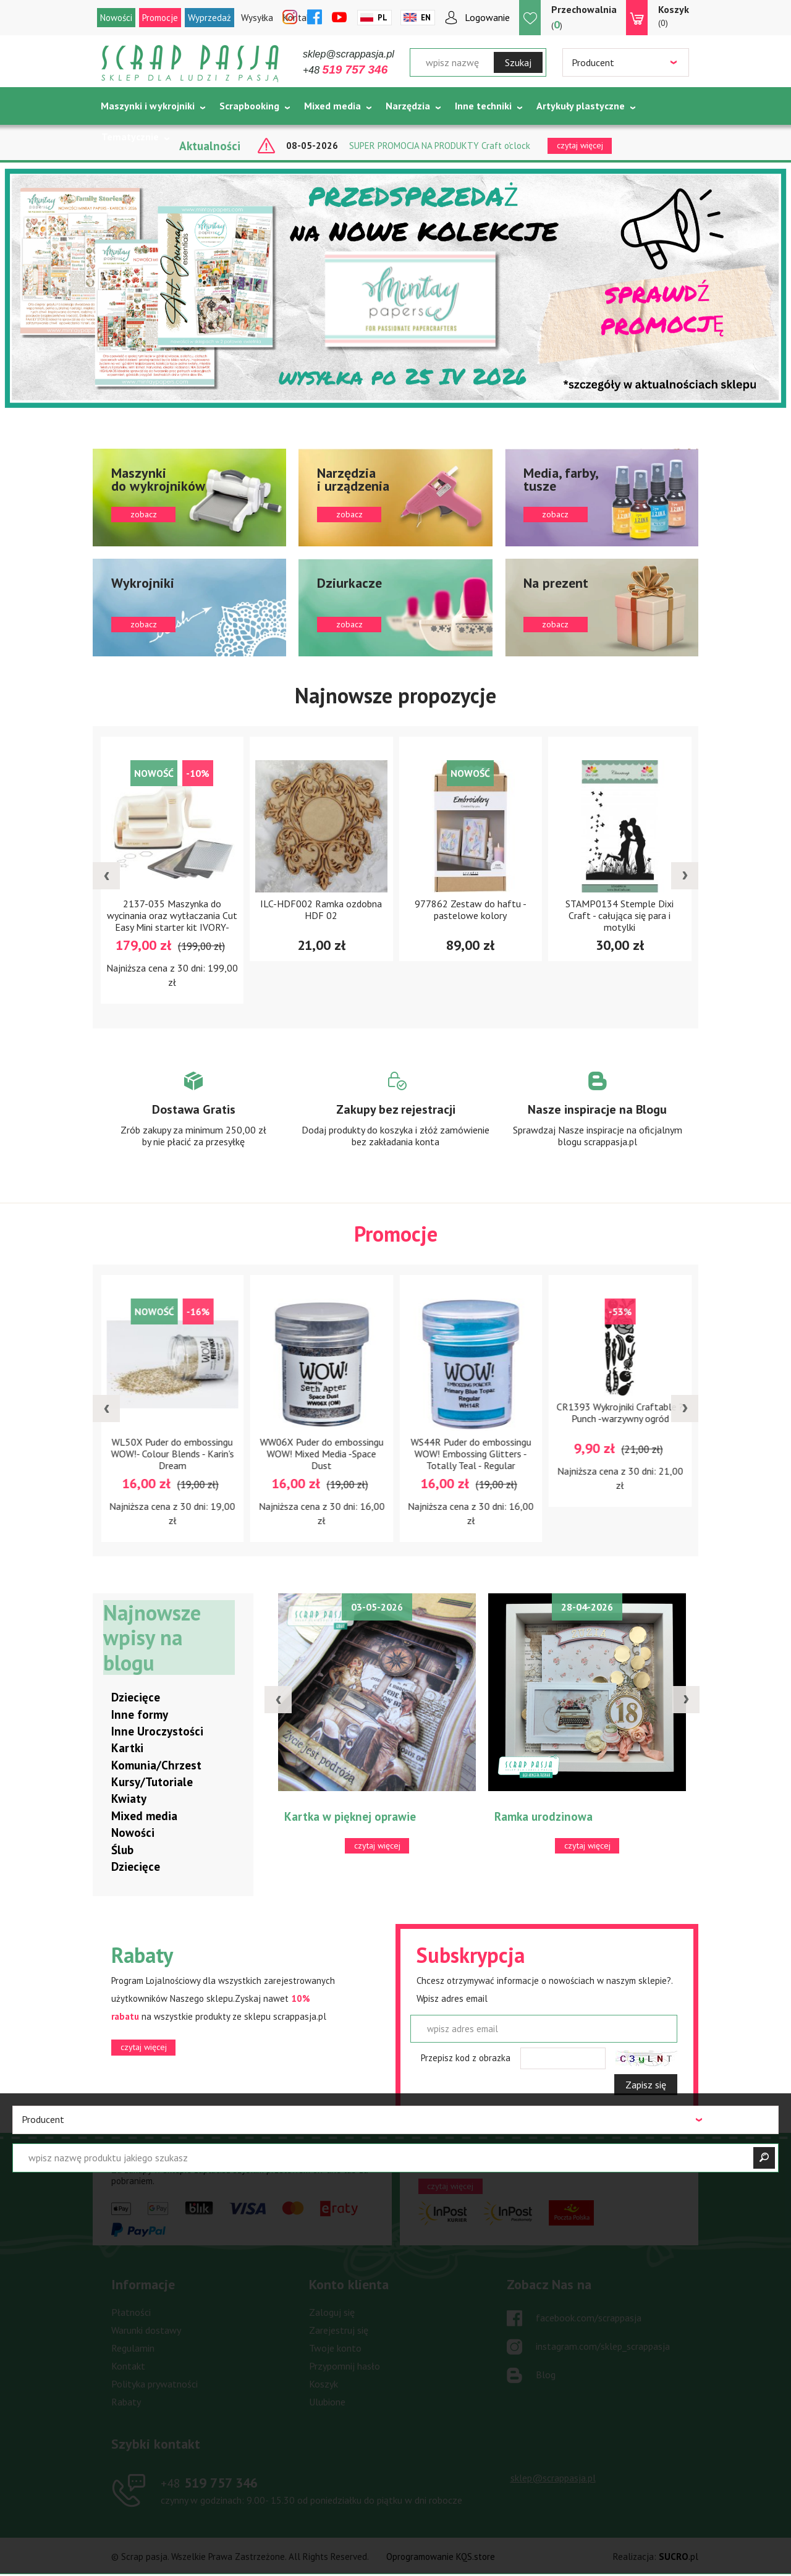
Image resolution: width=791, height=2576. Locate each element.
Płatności (131, 2312)
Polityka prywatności (154, 2384)
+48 (345, 70)
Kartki (127, 1747)
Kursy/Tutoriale (152, 1781)
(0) (673, 15)
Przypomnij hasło (344, 2366)
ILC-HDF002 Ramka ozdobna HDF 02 (372, 909)
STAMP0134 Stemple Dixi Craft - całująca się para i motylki (671, 915)
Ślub (122, 1849)
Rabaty (126, 2402)
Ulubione (327, 2402)
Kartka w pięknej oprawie (364, 1816)
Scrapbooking (249, 106)
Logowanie (487, 17)
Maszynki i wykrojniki (148, 106)
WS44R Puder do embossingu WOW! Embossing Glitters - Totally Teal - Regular (538, 1454)
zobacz (189, 497)
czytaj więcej (144, 2047)
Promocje (160, 17)
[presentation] (106, 875)
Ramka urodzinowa (558, 1816)
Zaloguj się (332, 2312)
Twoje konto (335, 2348)
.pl (678, 2556)
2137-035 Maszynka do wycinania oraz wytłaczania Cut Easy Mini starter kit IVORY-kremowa (223, 921)
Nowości (116, 17)
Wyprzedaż (209, 17)
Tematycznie (130, 136)
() (584, 17)
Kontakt (128, 2366)
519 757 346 (209, 2482)
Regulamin (132, 2348)
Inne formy (139, 1714)
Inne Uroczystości (157, 1731)
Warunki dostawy (146, 2330)
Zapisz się (645, 2084)
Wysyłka (257, 17)
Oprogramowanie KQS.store (440, 2556)
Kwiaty (128, 1798)
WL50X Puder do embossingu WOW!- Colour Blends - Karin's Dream (239, 1454)
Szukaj (518, 62)
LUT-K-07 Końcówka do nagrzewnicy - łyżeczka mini (90, 1445)
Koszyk (323, 2384)
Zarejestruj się (338, 2330)
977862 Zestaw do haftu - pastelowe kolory (521, 909)
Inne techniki (483, 106)
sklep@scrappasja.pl (348, 54)
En (426, 17)
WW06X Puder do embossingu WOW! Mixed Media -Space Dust (388, 1454)
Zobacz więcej (194, 1121)
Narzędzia (408, 106)
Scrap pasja (190, 63)
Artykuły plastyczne (580, 106)
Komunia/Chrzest (156, 1765)
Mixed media (332, 106)
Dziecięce (135, 1697)
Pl (382, 17)
